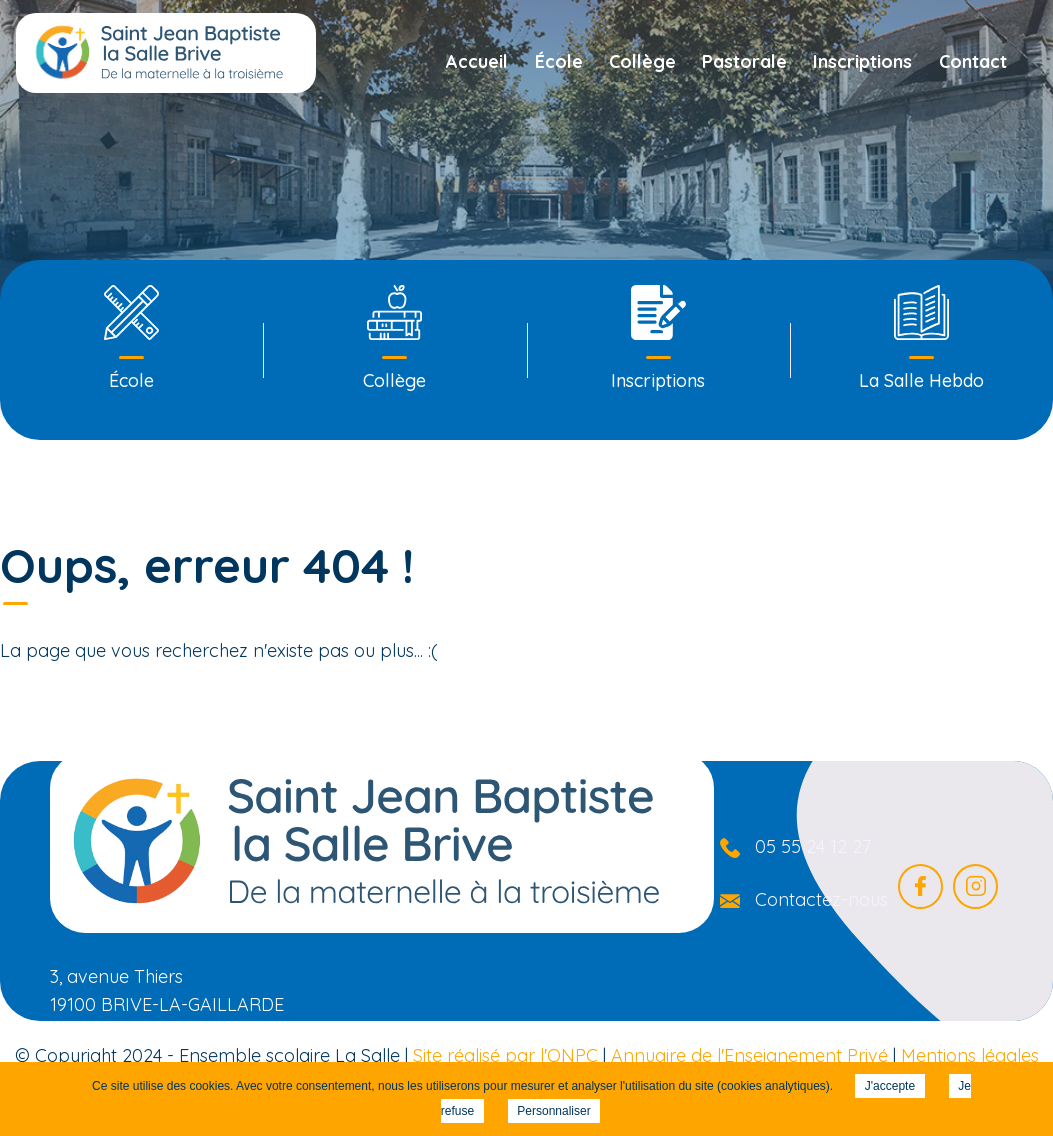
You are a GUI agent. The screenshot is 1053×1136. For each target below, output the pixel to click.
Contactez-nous (821, 899)
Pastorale (744, 61)
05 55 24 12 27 (813, 846)
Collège (642, 61)
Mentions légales (970, 1055)
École (559, 61)
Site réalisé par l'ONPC (505, 1055)
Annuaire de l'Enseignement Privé (749, 1055)
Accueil (477, 61)
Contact (973, 61)
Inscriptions (862, 61)
